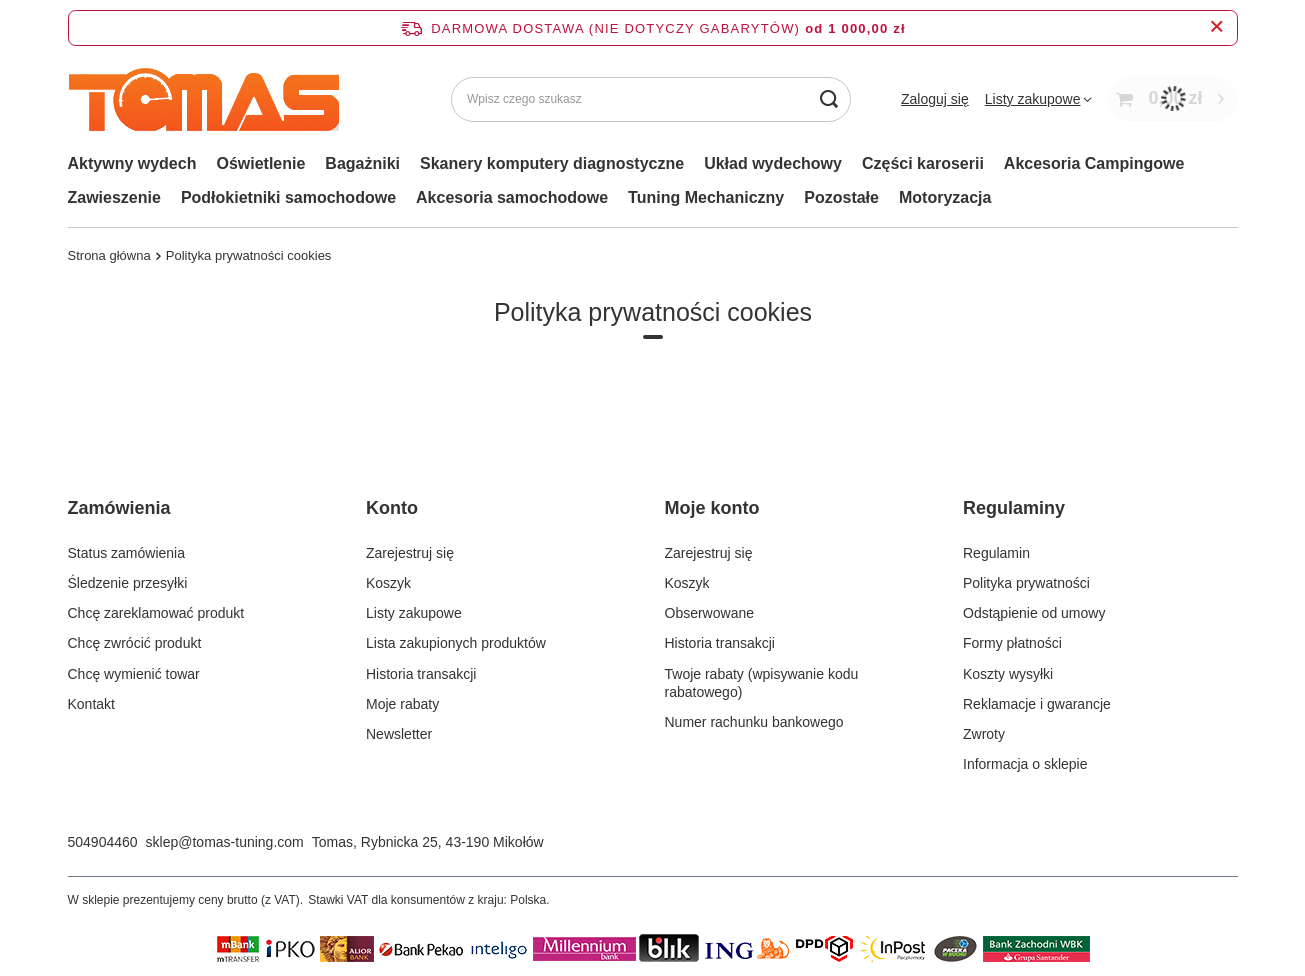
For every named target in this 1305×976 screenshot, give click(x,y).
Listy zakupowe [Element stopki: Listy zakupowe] (414, 613)
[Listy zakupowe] (1039, 99)
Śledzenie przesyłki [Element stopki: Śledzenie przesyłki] (128, 583)
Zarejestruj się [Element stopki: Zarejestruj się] (410, 553)
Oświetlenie (260, 163)
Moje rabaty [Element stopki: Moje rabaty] (402, 704)
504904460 (103, 842)
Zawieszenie (114, 197)
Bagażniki (362, 163)
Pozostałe (841, 197)
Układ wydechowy (773, 163)
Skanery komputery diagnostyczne (552, 163)
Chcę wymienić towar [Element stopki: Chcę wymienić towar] (134, 674)
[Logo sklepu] (203, 99)
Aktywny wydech (132, 163)
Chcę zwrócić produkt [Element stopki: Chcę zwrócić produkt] (135, 643)
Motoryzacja (945, 197)
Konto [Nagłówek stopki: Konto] (392, 508)
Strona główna (109, 255)
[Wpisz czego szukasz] (651, 99)
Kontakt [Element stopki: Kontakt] (91, 704)
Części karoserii (923, 163)
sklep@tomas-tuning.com (225, 842)
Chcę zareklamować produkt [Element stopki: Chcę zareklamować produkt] (156, 613)
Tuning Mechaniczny (706, 197)
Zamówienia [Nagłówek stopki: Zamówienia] (119, 508)
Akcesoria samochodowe (512, 197)
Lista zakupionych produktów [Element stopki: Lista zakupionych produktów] (456, 643)
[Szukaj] (828, 99)
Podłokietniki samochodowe (288, 197)
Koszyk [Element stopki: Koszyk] (388, 583)
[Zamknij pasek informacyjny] (1216, 27)
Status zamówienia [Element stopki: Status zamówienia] (127, 553)
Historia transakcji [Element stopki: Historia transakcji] (421, 674)
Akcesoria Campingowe (1094, 163)
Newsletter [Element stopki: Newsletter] (399, 734)
